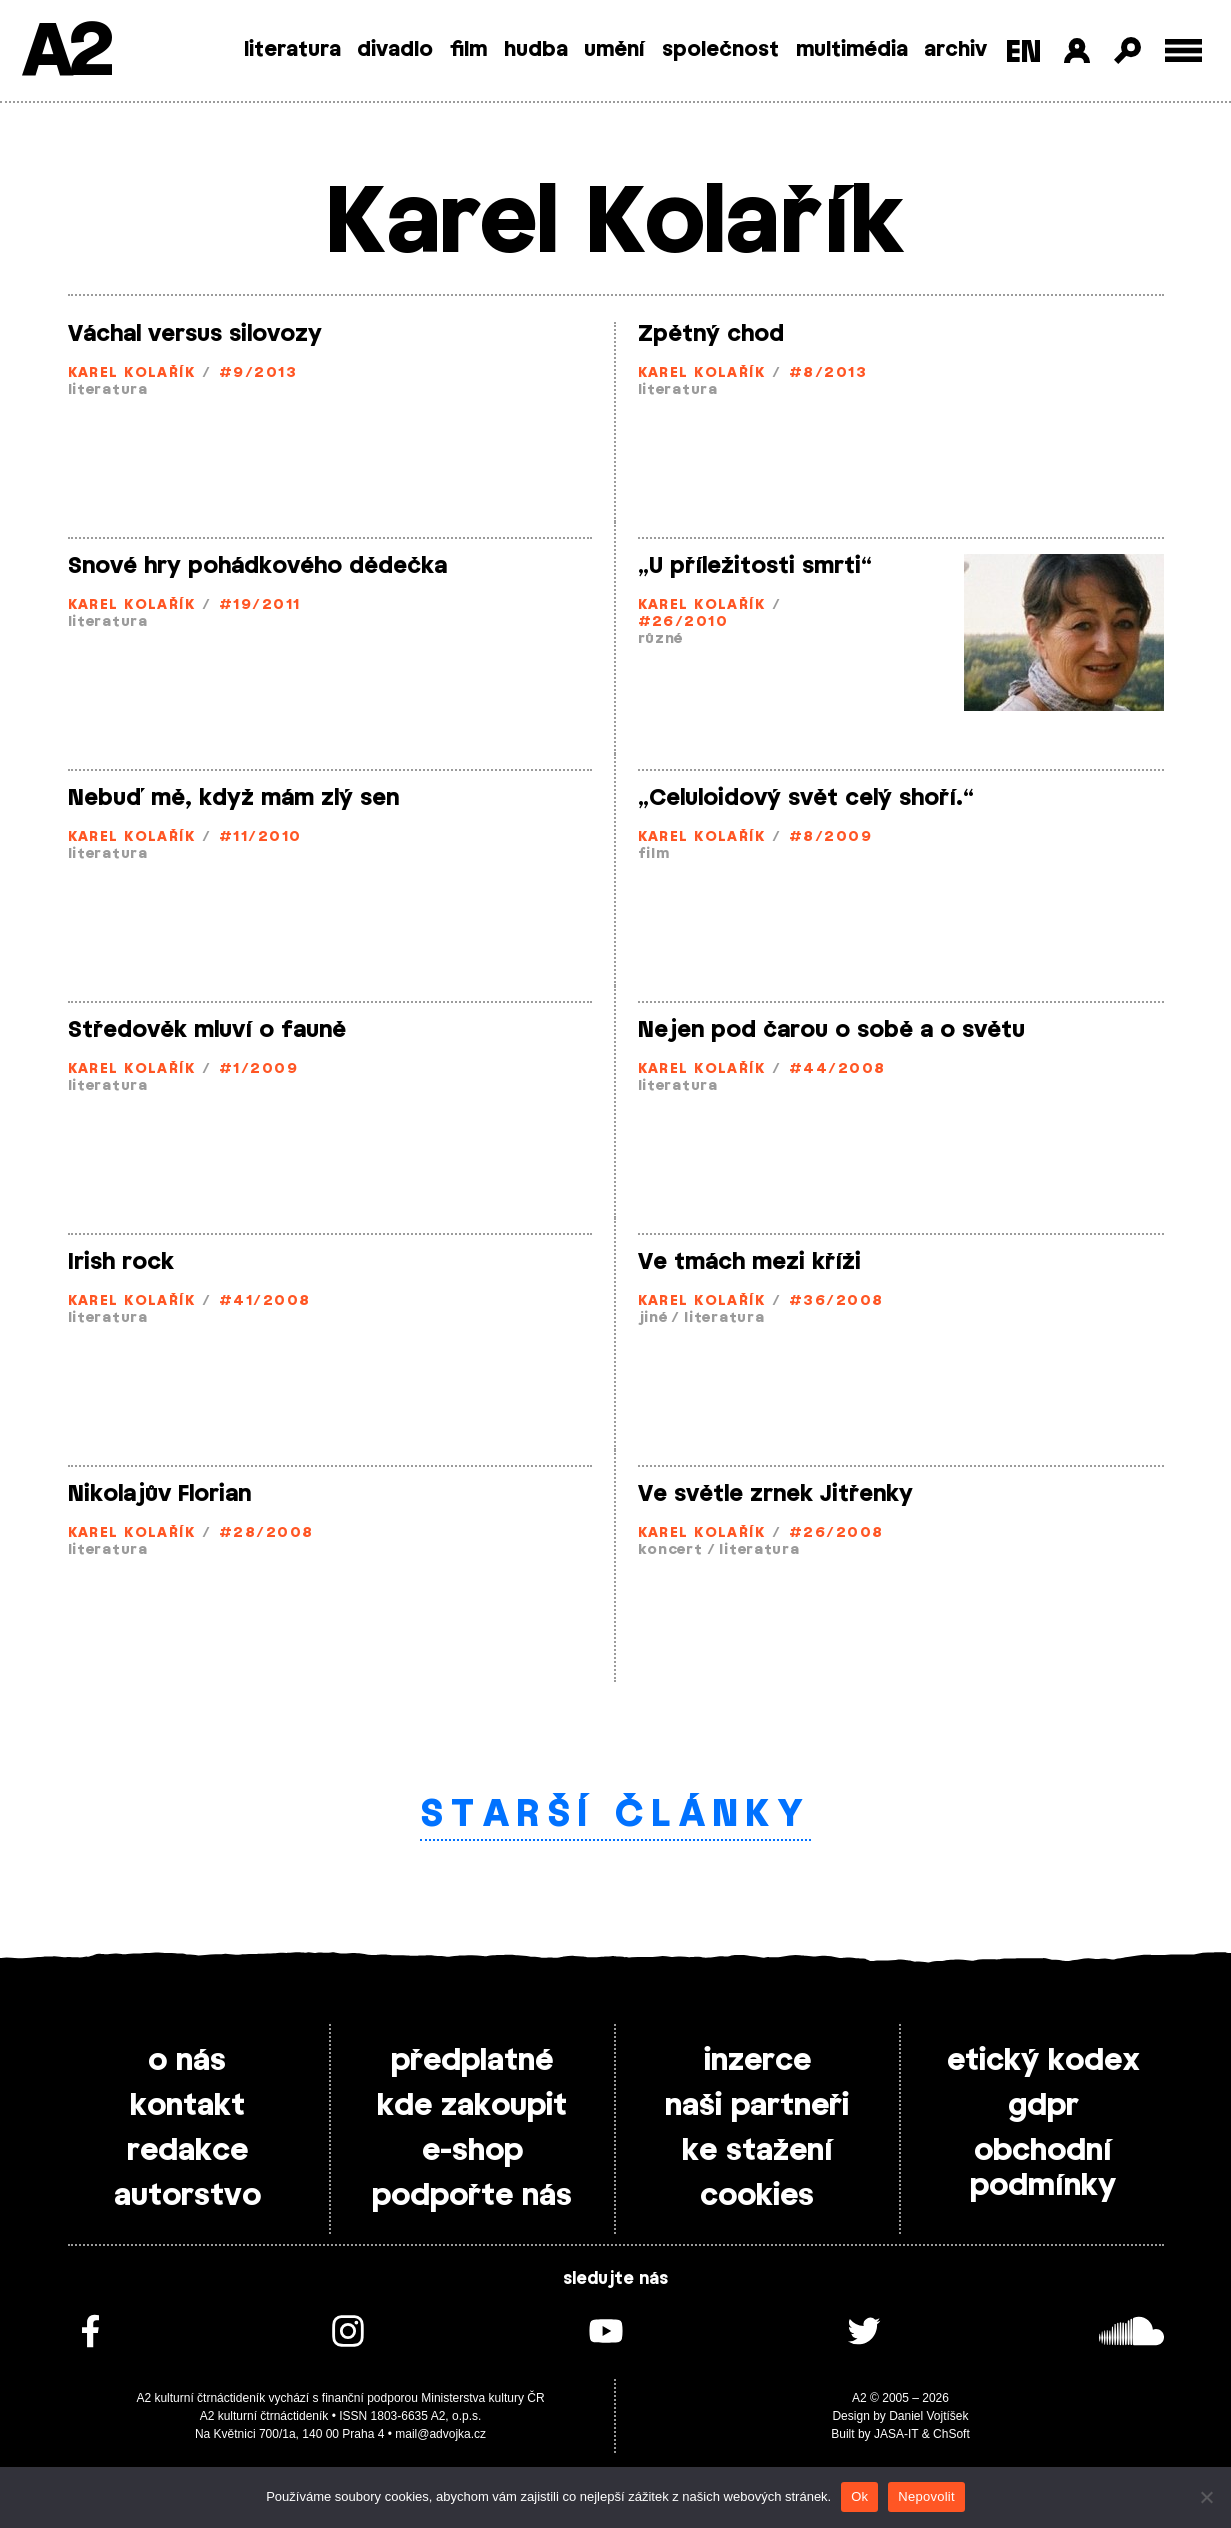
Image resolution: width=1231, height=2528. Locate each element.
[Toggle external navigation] (1183, 50)
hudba (536, 50)
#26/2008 (836, 1533)
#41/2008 (265, 1301)
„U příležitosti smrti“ (755, 566)
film (468, 50)
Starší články (615, 1815)
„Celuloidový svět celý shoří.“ (806, 798)
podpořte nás (472, 2196)
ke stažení (757, 2151)
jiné (653, 1318)
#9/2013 (258, 373)
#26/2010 (683, 622)
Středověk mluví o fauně (207, 1030)
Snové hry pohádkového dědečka (257, 566)
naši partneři (757, 2106)
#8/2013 (828, 373)
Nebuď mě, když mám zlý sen (233, 798)
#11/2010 (260, 837)
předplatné (472, 2061)
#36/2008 (836, 1301)
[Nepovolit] (1206, 2497)
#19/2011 (260, 605)
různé (661, 639)
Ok (859, 2496)
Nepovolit (926, 2496)
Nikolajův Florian (159, 1494)
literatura (292, 50)
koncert (670, 1550)
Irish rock (121, 1262)
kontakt (187, 2106)
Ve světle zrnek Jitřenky (775, 1494)
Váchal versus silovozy (195, 334)
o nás (187, 2061)
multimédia (852, 50)
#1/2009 (258, 1069)
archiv (955, 50)
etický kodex (1043, 2061)
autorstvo (187, 2196)
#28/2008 (266, 1533)
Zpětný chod (711, 334)
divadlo (395, 50)
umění (614, 50)
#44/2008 (837, 1069)
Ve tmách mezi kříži (749, 1262)
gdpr (1043, 2106)
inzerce (757, 2061)
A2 (65, 52)
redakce (187, 2151)
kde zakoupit (472, 2106)
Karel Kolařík (132, 373)
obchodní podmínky (1043, 2168)
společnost (720, 50)
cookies (757, 2196)
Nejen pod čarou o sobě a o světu (831, 1030)
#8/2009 (830, 837)
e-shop (472, 2151)
